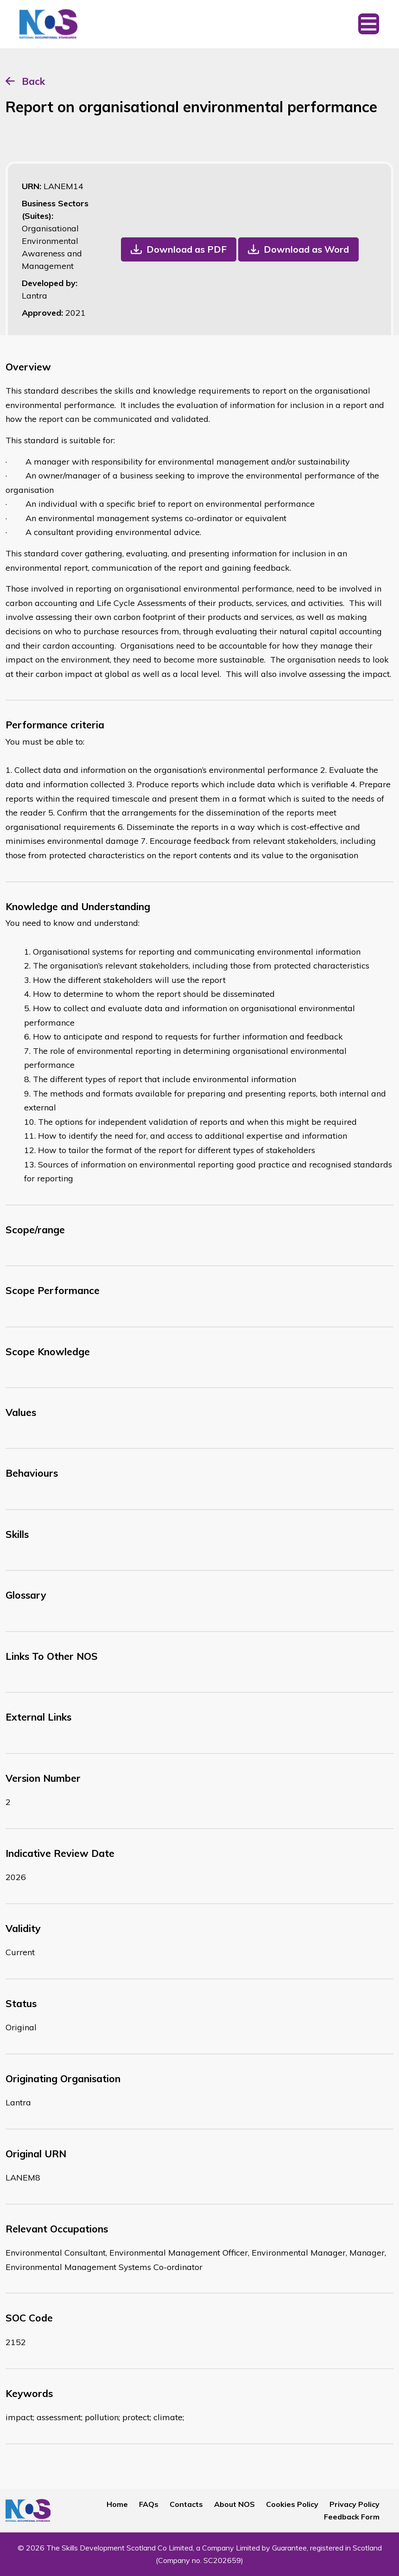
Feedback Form (352, 2516)
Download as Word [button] (306, 249)
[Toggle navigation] (368, 24)
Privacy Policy (354, 2504)
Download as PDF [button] (186, 249)
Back (33, 81)
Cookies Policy (292, 2504)
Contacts (186, 2504)
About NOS (234, 2504)
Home (117, 2504)
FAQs (148, 2504)
